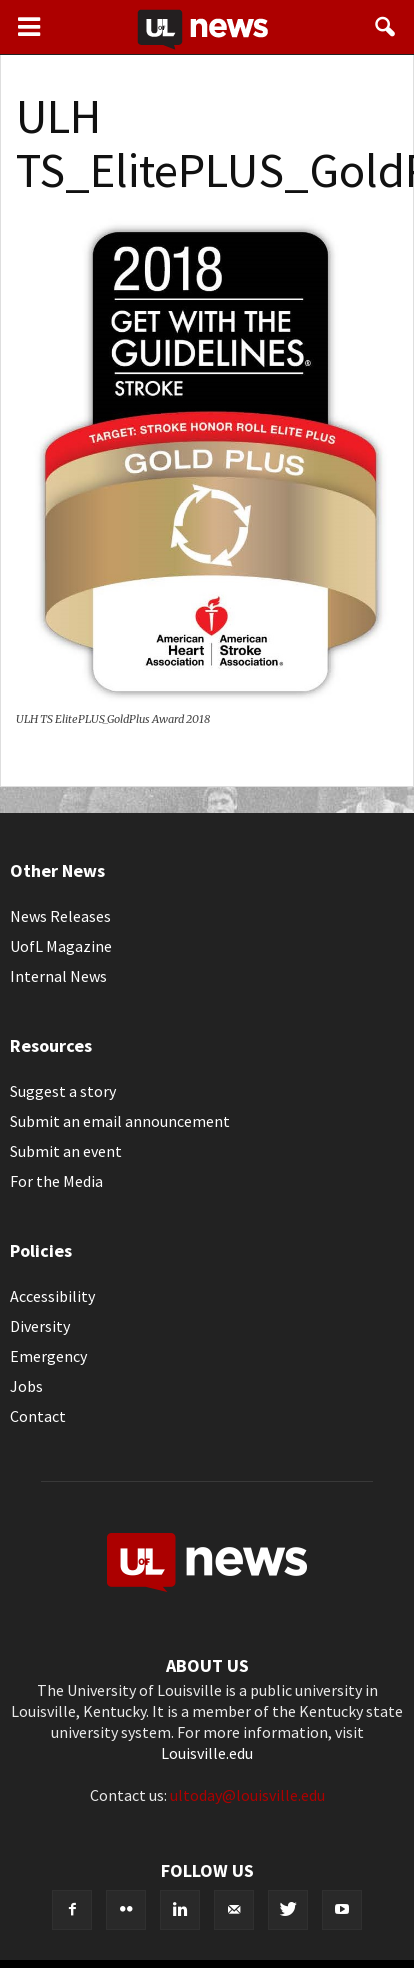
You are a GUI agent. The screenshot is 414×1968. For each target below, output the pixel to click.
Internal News (58, 976)
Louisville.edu (207, 1753)
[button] (386, 27)
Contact (38, 1416)
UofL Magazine (61, 946)
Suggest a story (63, 1091)
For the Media (56, 1181)
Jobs (26, 1386)
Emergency (48, 1356)
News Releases (60, 916)
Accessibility (52, 1296)
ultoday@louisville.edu (247, 1795)
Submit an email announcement (120, 1121)
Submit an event (66, 1151)
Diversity (40, 1326)
